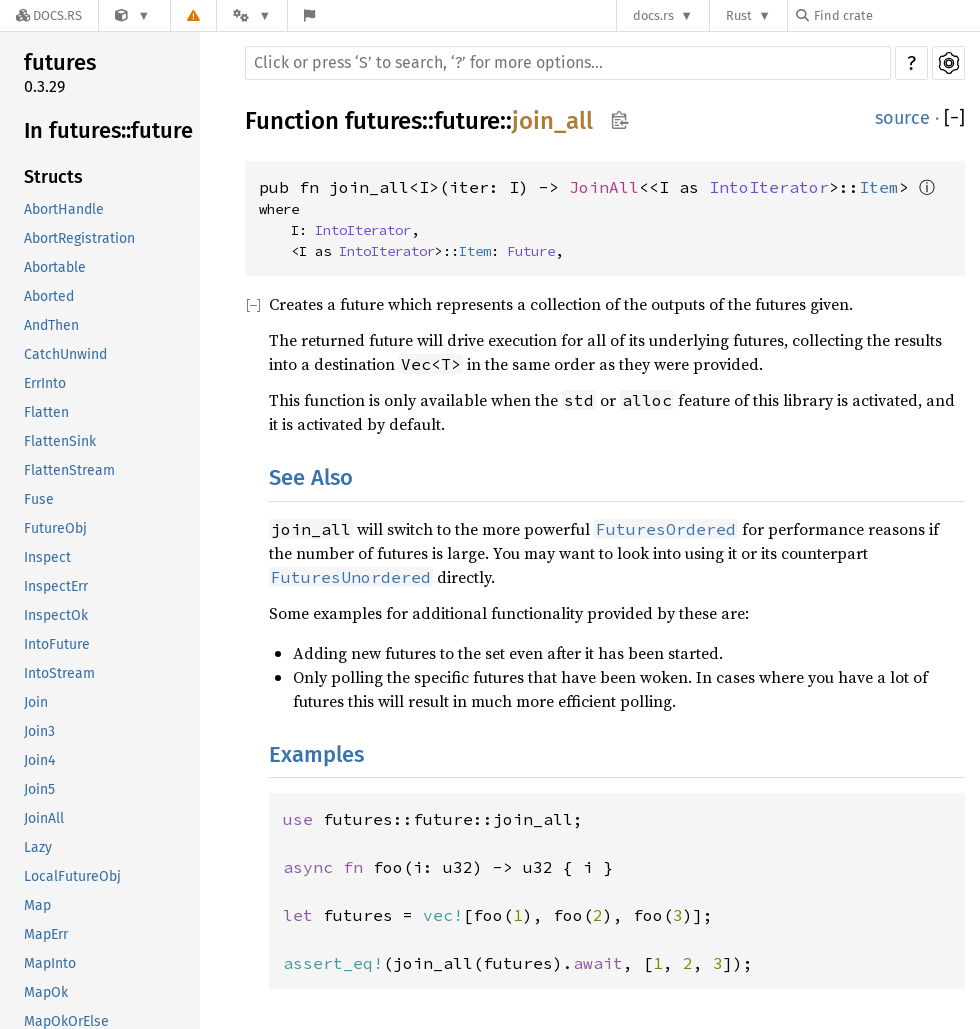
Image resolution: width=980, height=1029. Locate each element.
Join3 (39, 731)
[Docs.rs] (49, 15)
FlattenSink (60, 441)
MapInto (50, 963)
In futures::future (108, 130)
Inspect (47, 557)
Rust (739, 15)
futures (60, 62)
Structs (53, 177)
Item (879, 187)
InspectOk (56, 615)
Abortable (55, 267)
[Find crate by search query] (896, 15)
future (467, 121)
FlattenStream (69, 470)
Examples (316, 754)
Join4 (39, 760)
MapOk (46, 992)
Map (37, 905)
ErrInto (45, 383)
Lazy (38, 847)
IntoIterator (769, 187)
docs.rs (653, 15)
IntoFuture (57, 644)
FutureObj (55, 528)
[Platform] (252, 15)
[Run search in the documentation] (568, 63)
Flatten (46, 412)
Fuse (39, 499)
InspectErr (56, 586)
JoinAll (44, 818)
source (902, 118)
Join (36, 702)
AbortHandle (64, 209)
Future (531, 251)
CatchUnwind (65, 354)
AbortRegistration (79, 238)
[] (954, 118)
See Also (311, 477)
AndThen (51, 325)
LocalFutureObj (72, 876)
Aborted (49, 296)
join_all (552, 121)
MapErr (46, 934)
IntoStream (59, 673)
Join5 (39, 789)
